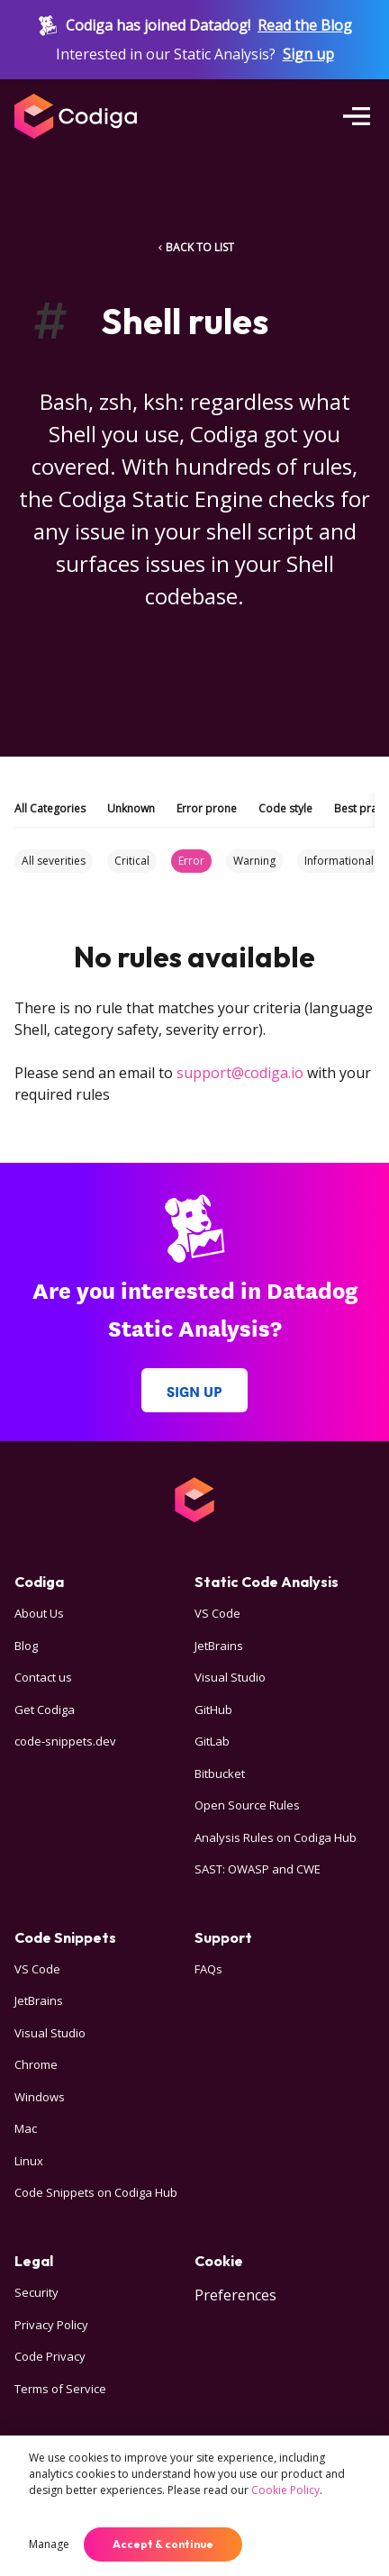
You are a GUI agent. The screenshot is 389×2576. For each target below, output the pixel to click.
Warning (254, 860)
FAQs (208, 1969)
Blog (26, 1645)
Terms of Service (60, 2389)
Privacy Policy (51, 2325)
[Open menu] (357, 116)
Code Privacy (50, 2356)
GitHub (213, 1709)
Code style (285, 808)
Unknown (131, 808)
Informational (339, 860)
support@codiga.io (239, 1073)
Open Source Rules (247, 1805)
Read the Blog (305, 25)
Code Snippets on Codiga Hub (95, 2192)
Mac (25, 2128)
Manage (49, 2544)
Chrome (36, 2064)
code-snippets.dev (65, 1741)
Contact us (43, 1677)
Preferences (235, 2295)
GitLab (212, 1741)
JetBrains (218, 1645)
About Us (39, 1613)
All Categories (50, 808)
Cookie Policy (285, 2490)
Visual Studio (230, 1677)
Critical (131, 860)
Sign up (308, 54)
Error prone (206, 808)
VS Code (217, 1613)
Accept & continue (163, 2544)
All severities (54, 860)
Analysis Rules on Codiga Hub (275, 1837)
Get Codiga (44, 1709)
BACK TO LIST (194, 247)
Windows (39, 2097)
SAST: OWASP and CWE (257, 1869)
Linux (28, 2161)
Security (36, 2292)
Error (191, 860)
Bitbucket (219, 1773)
